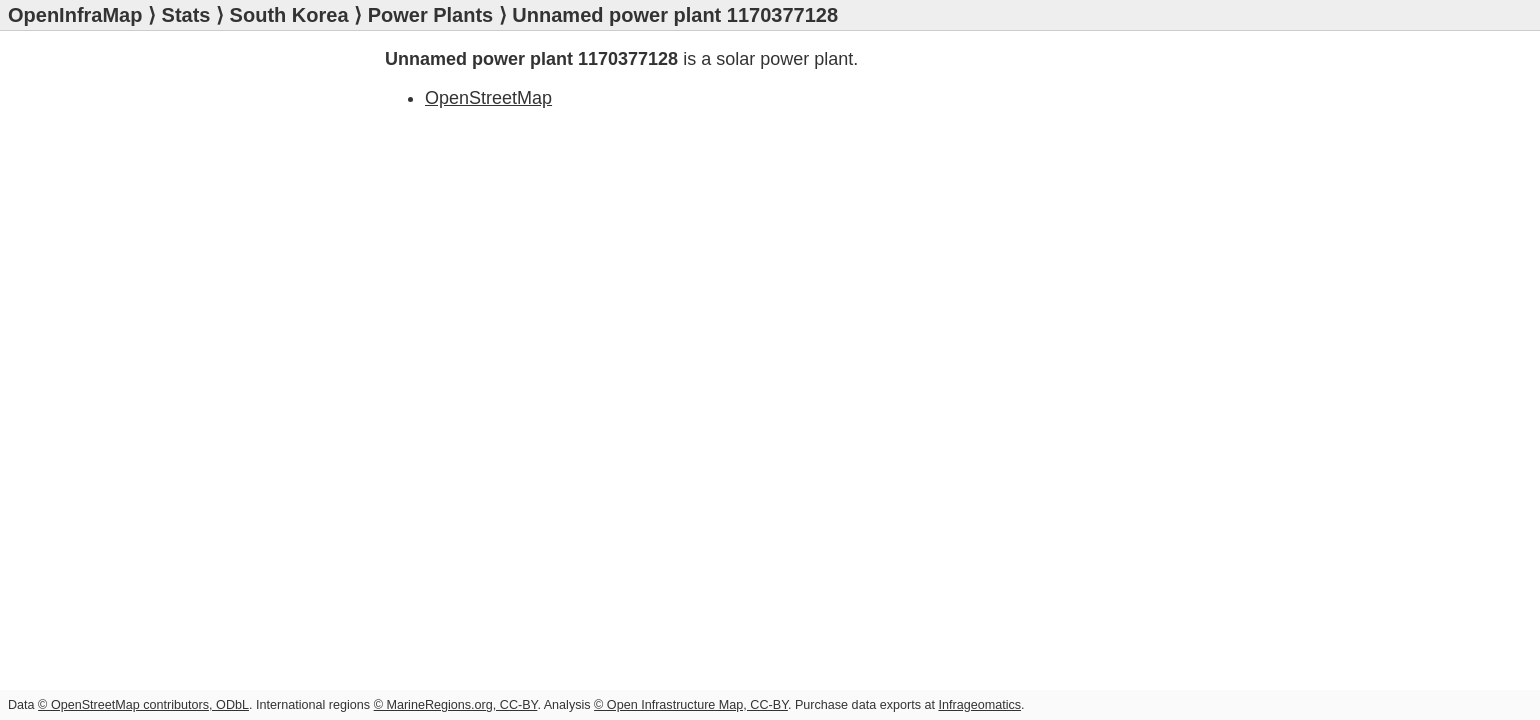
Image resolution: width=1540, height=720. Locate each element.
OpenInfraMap (75, 15)
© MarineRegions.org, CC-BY (456, 705)
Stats (186, 15)
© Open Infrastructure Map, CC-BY (691, 705)
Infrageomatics (979, 705)
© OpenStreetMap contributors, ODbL (143, 705)
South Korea (289, 15)
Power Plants (431, 15)
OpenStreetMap (488, 98)
